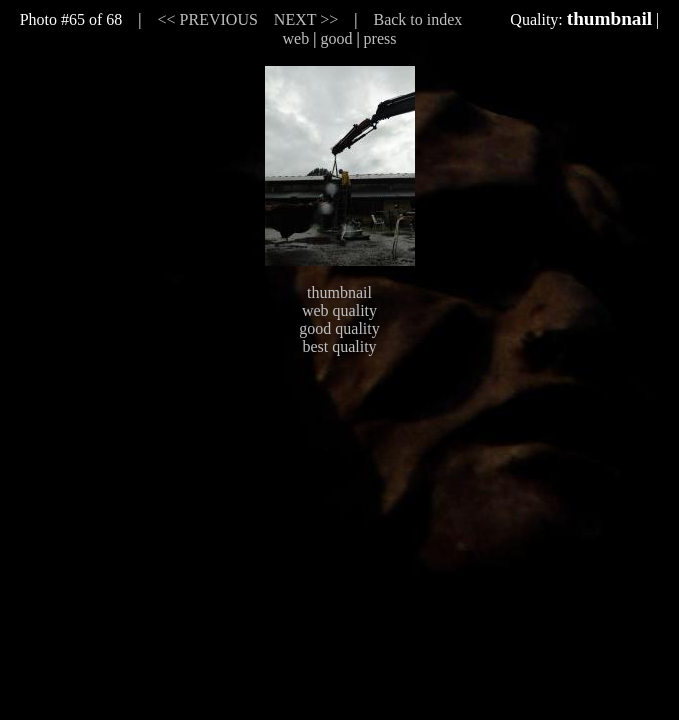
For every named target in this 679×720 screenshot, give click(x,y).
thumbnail (339, 292)
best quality (339, 346)
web (296, 38)
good (336, 38)
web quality (339, 310)
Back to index (417, 19)
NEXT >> (306, 19)
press (380, 38)
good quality (339, 328)
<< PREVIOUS (208, 19)
